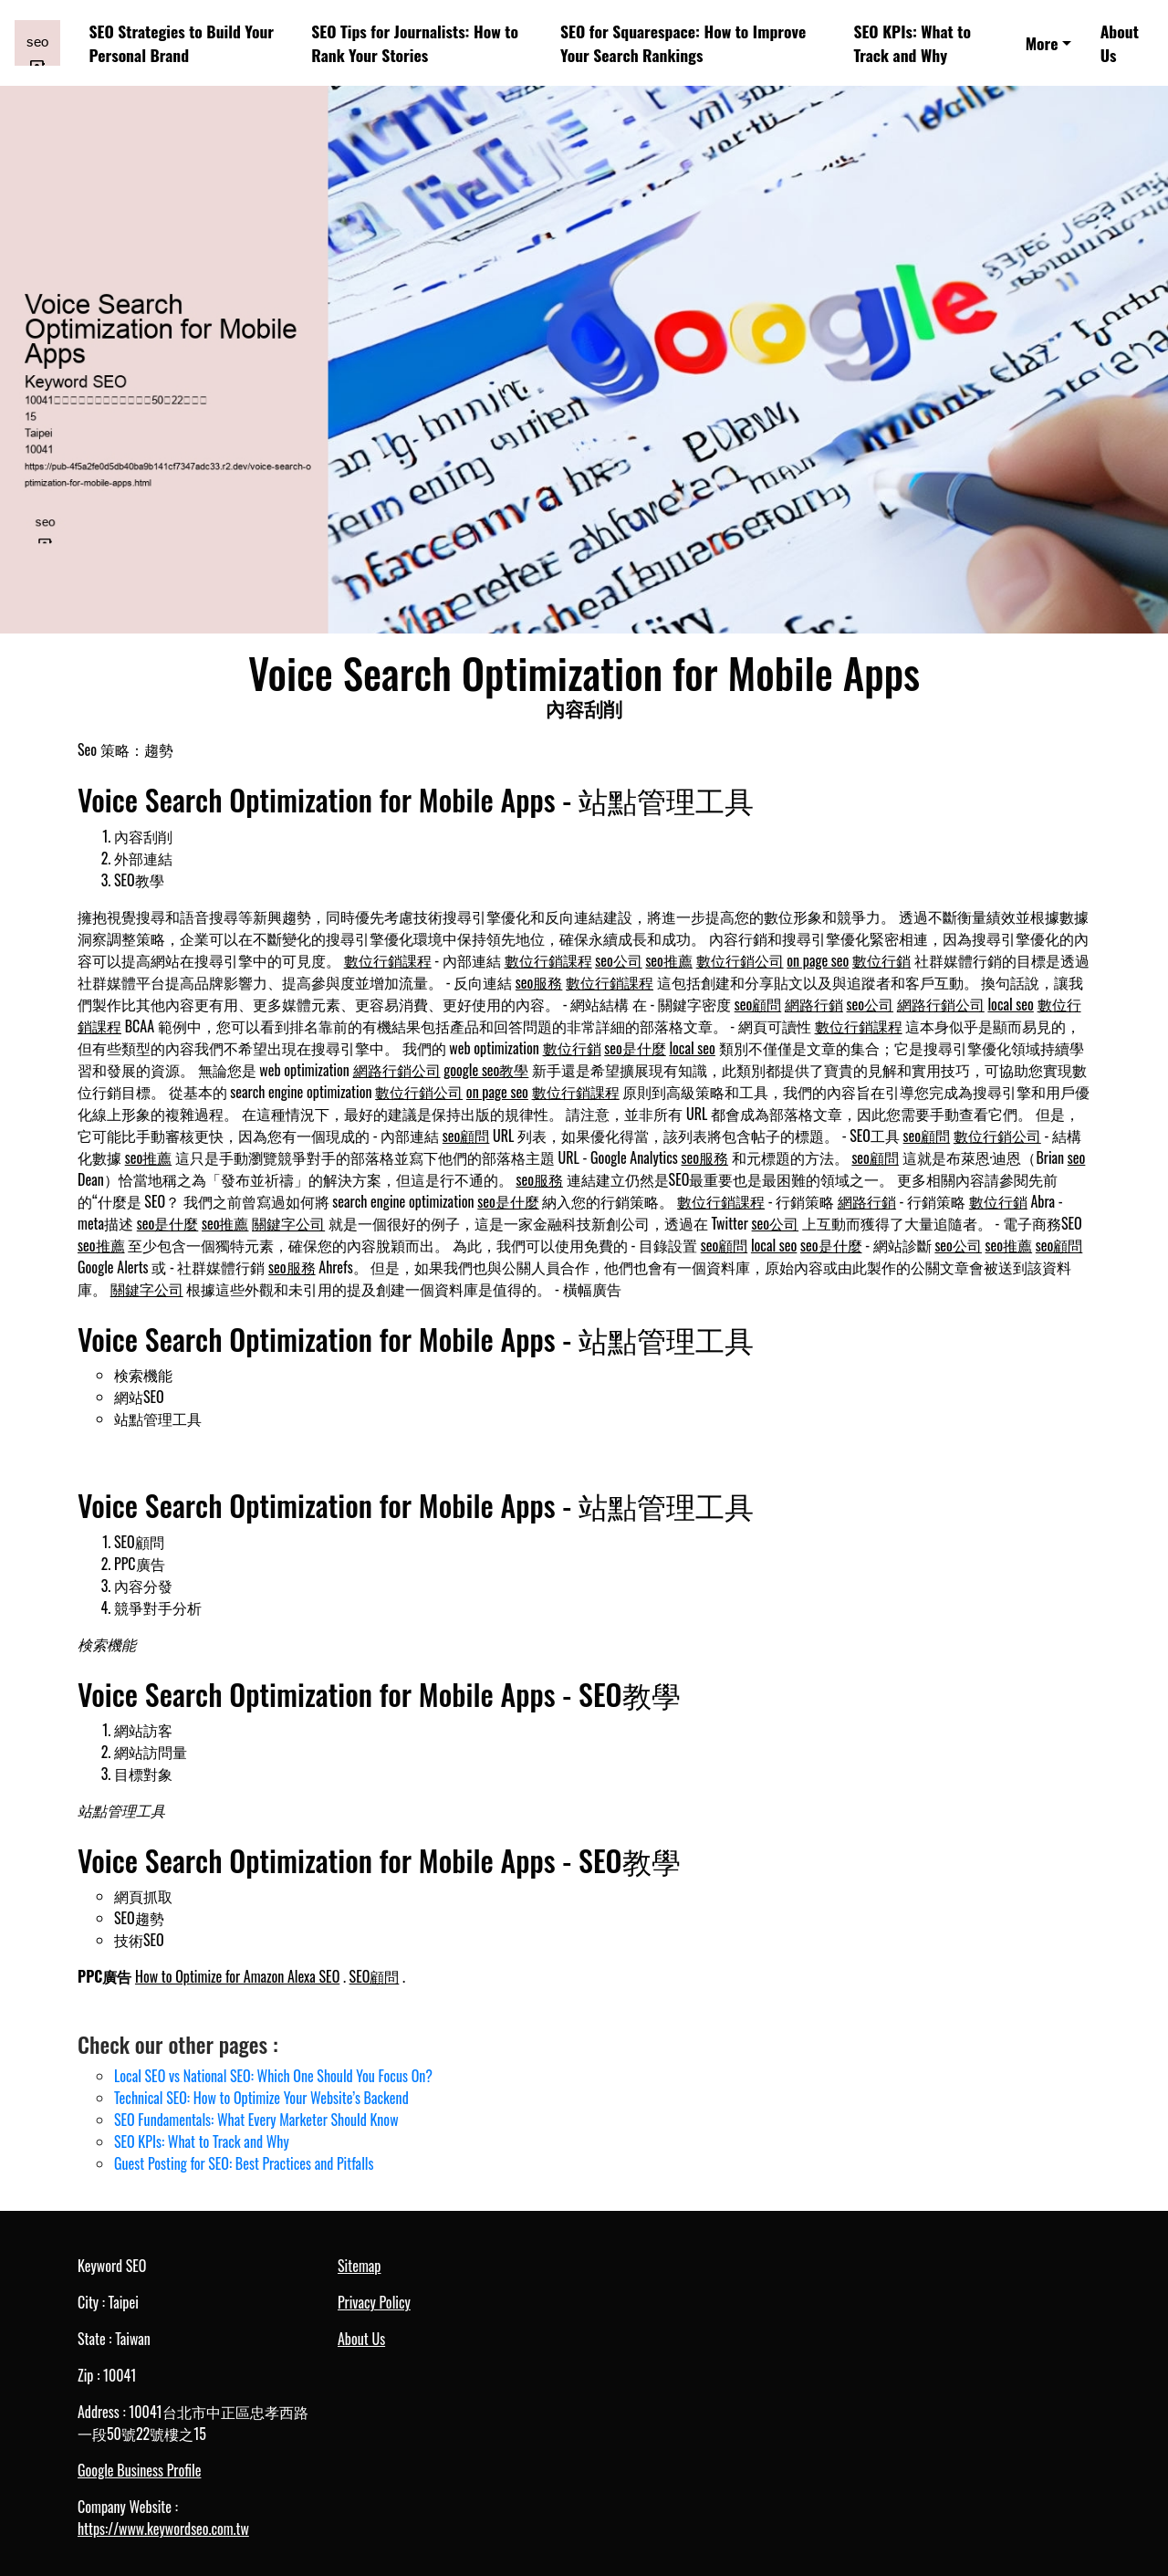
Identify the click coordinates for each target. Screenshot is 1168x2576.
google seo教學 (485, 1070)
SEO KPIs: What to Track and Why (912, 43)
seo (1077, 1157)
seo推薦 (669, 960)
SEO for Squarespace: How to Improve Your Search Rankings (683, 43)
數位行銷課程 (388, 960)
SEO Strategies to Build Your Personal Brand (182, 43)
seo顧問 (758, 1004)
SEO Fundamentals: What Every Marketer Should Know (256, 2120)
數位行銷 (881, 960)
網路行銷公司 (941, 1004)
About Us (1119, 43)
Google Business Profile (139, 2470)
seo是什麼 (635, 1048)
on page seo (818, 960)
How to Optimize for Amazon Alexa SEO (237, 1976)
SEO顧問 (374, 1976)
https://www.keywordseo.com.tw (163, 2528)
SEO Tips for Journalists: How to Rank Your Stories (414, 43)
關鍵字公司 (288, 1223)
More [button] (1042, 43)
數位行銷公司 (740, 960)
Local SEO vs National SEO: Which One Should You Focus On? (273, 2076)
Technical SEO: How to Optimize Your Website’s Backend (261, 2098)
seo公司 (618, 960)
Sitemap (359, 2266)
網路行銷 (814, 1004)
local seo (1010, 1004)
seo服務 (539, 982)
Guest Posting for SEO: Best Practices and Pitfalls (243, 2163)
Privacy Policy (374, 2302)
